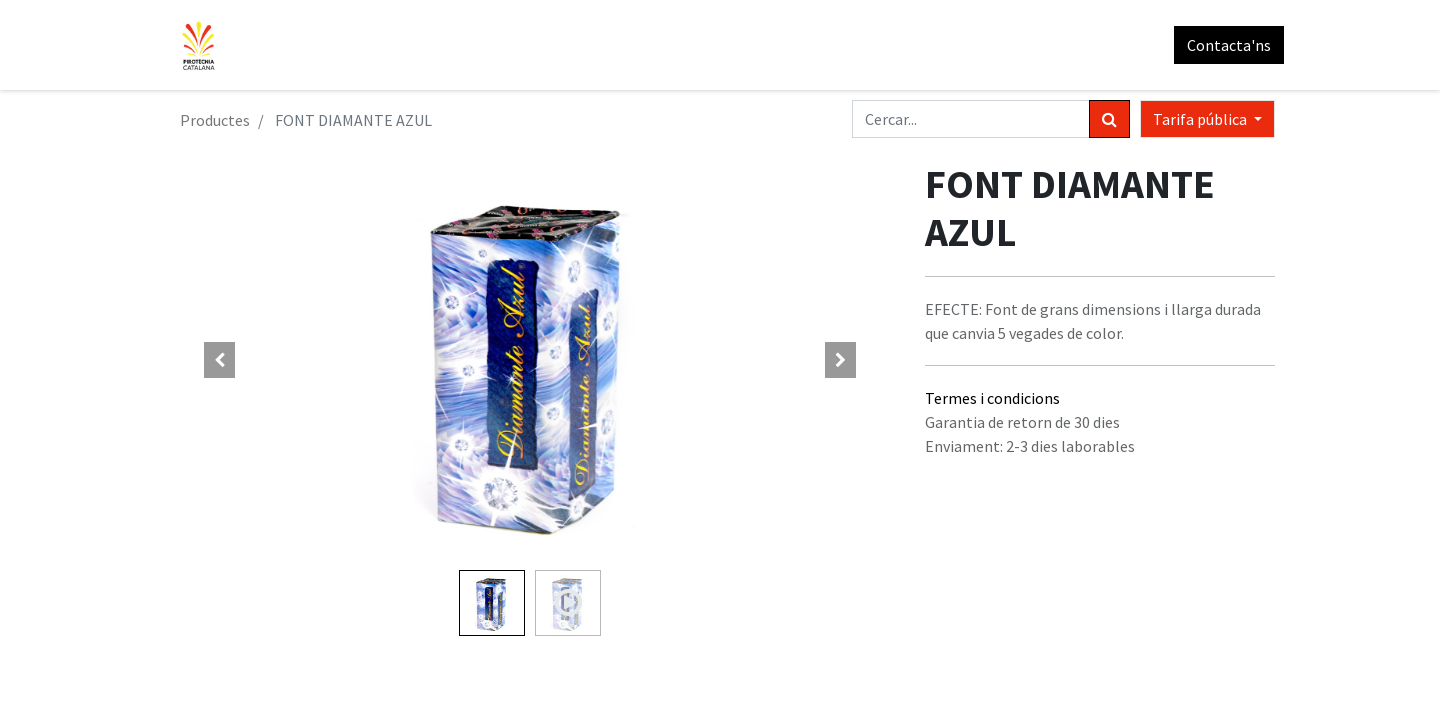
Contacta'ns (1220, 45)
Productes (215, 120)
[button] (220, 360)
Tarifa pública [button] (1201, 119)
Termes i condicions (992, 398)
